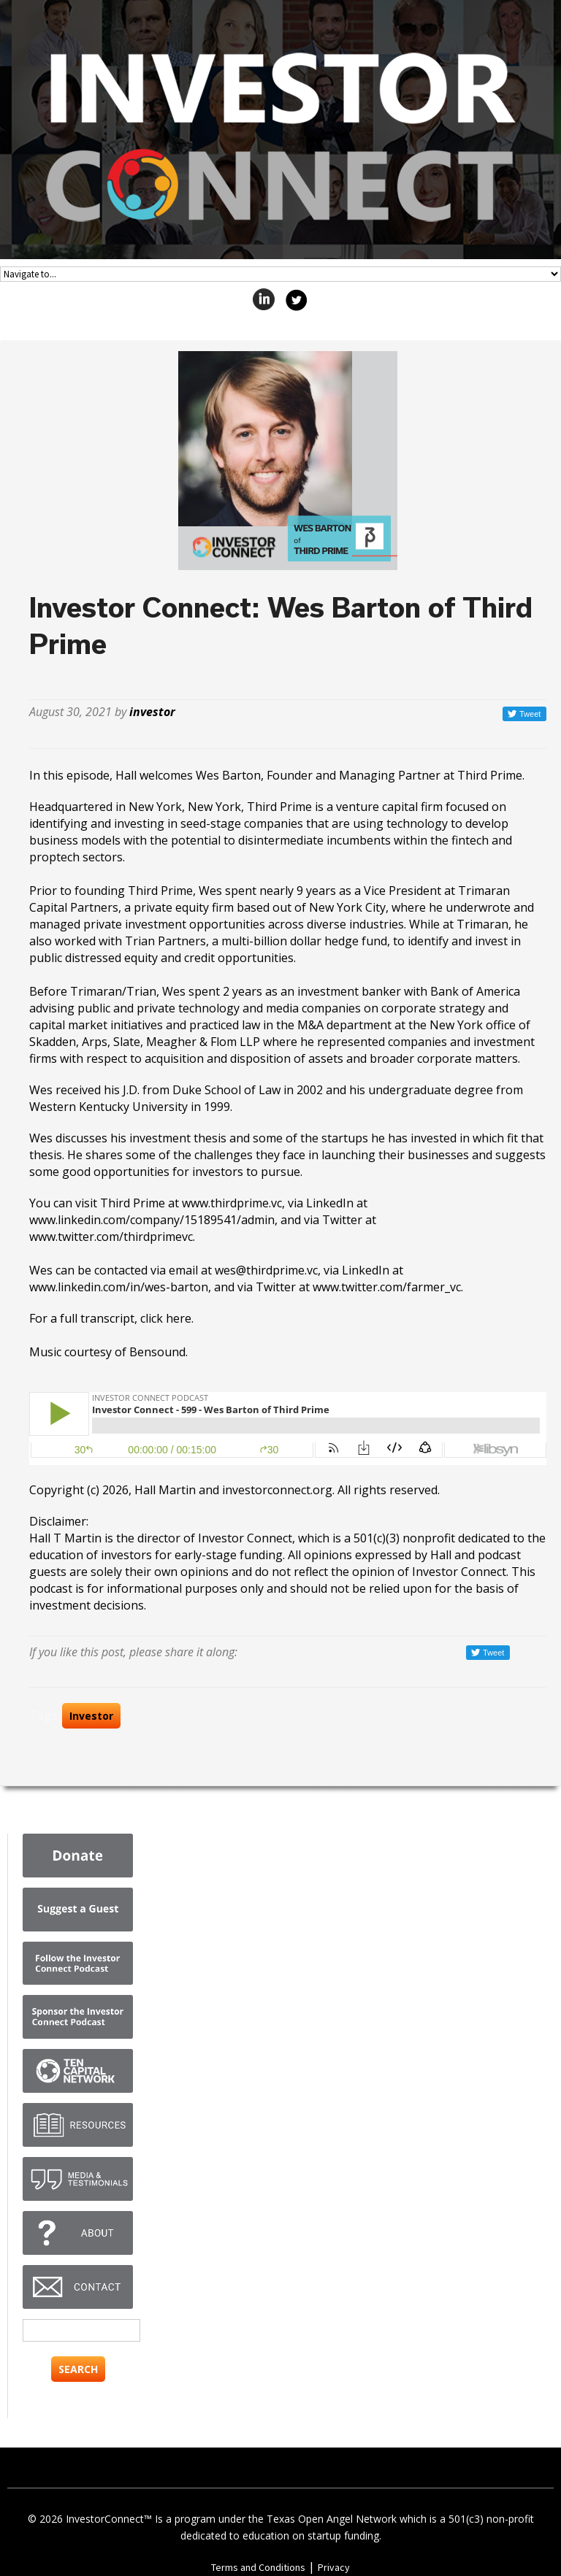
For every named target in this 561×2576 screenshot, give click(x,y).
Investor (91, 1716)
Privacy (334, 2567)
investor (152, 712)
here (178, 1318)
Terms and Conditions (258, 2567)
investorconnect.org (277, 1490)
